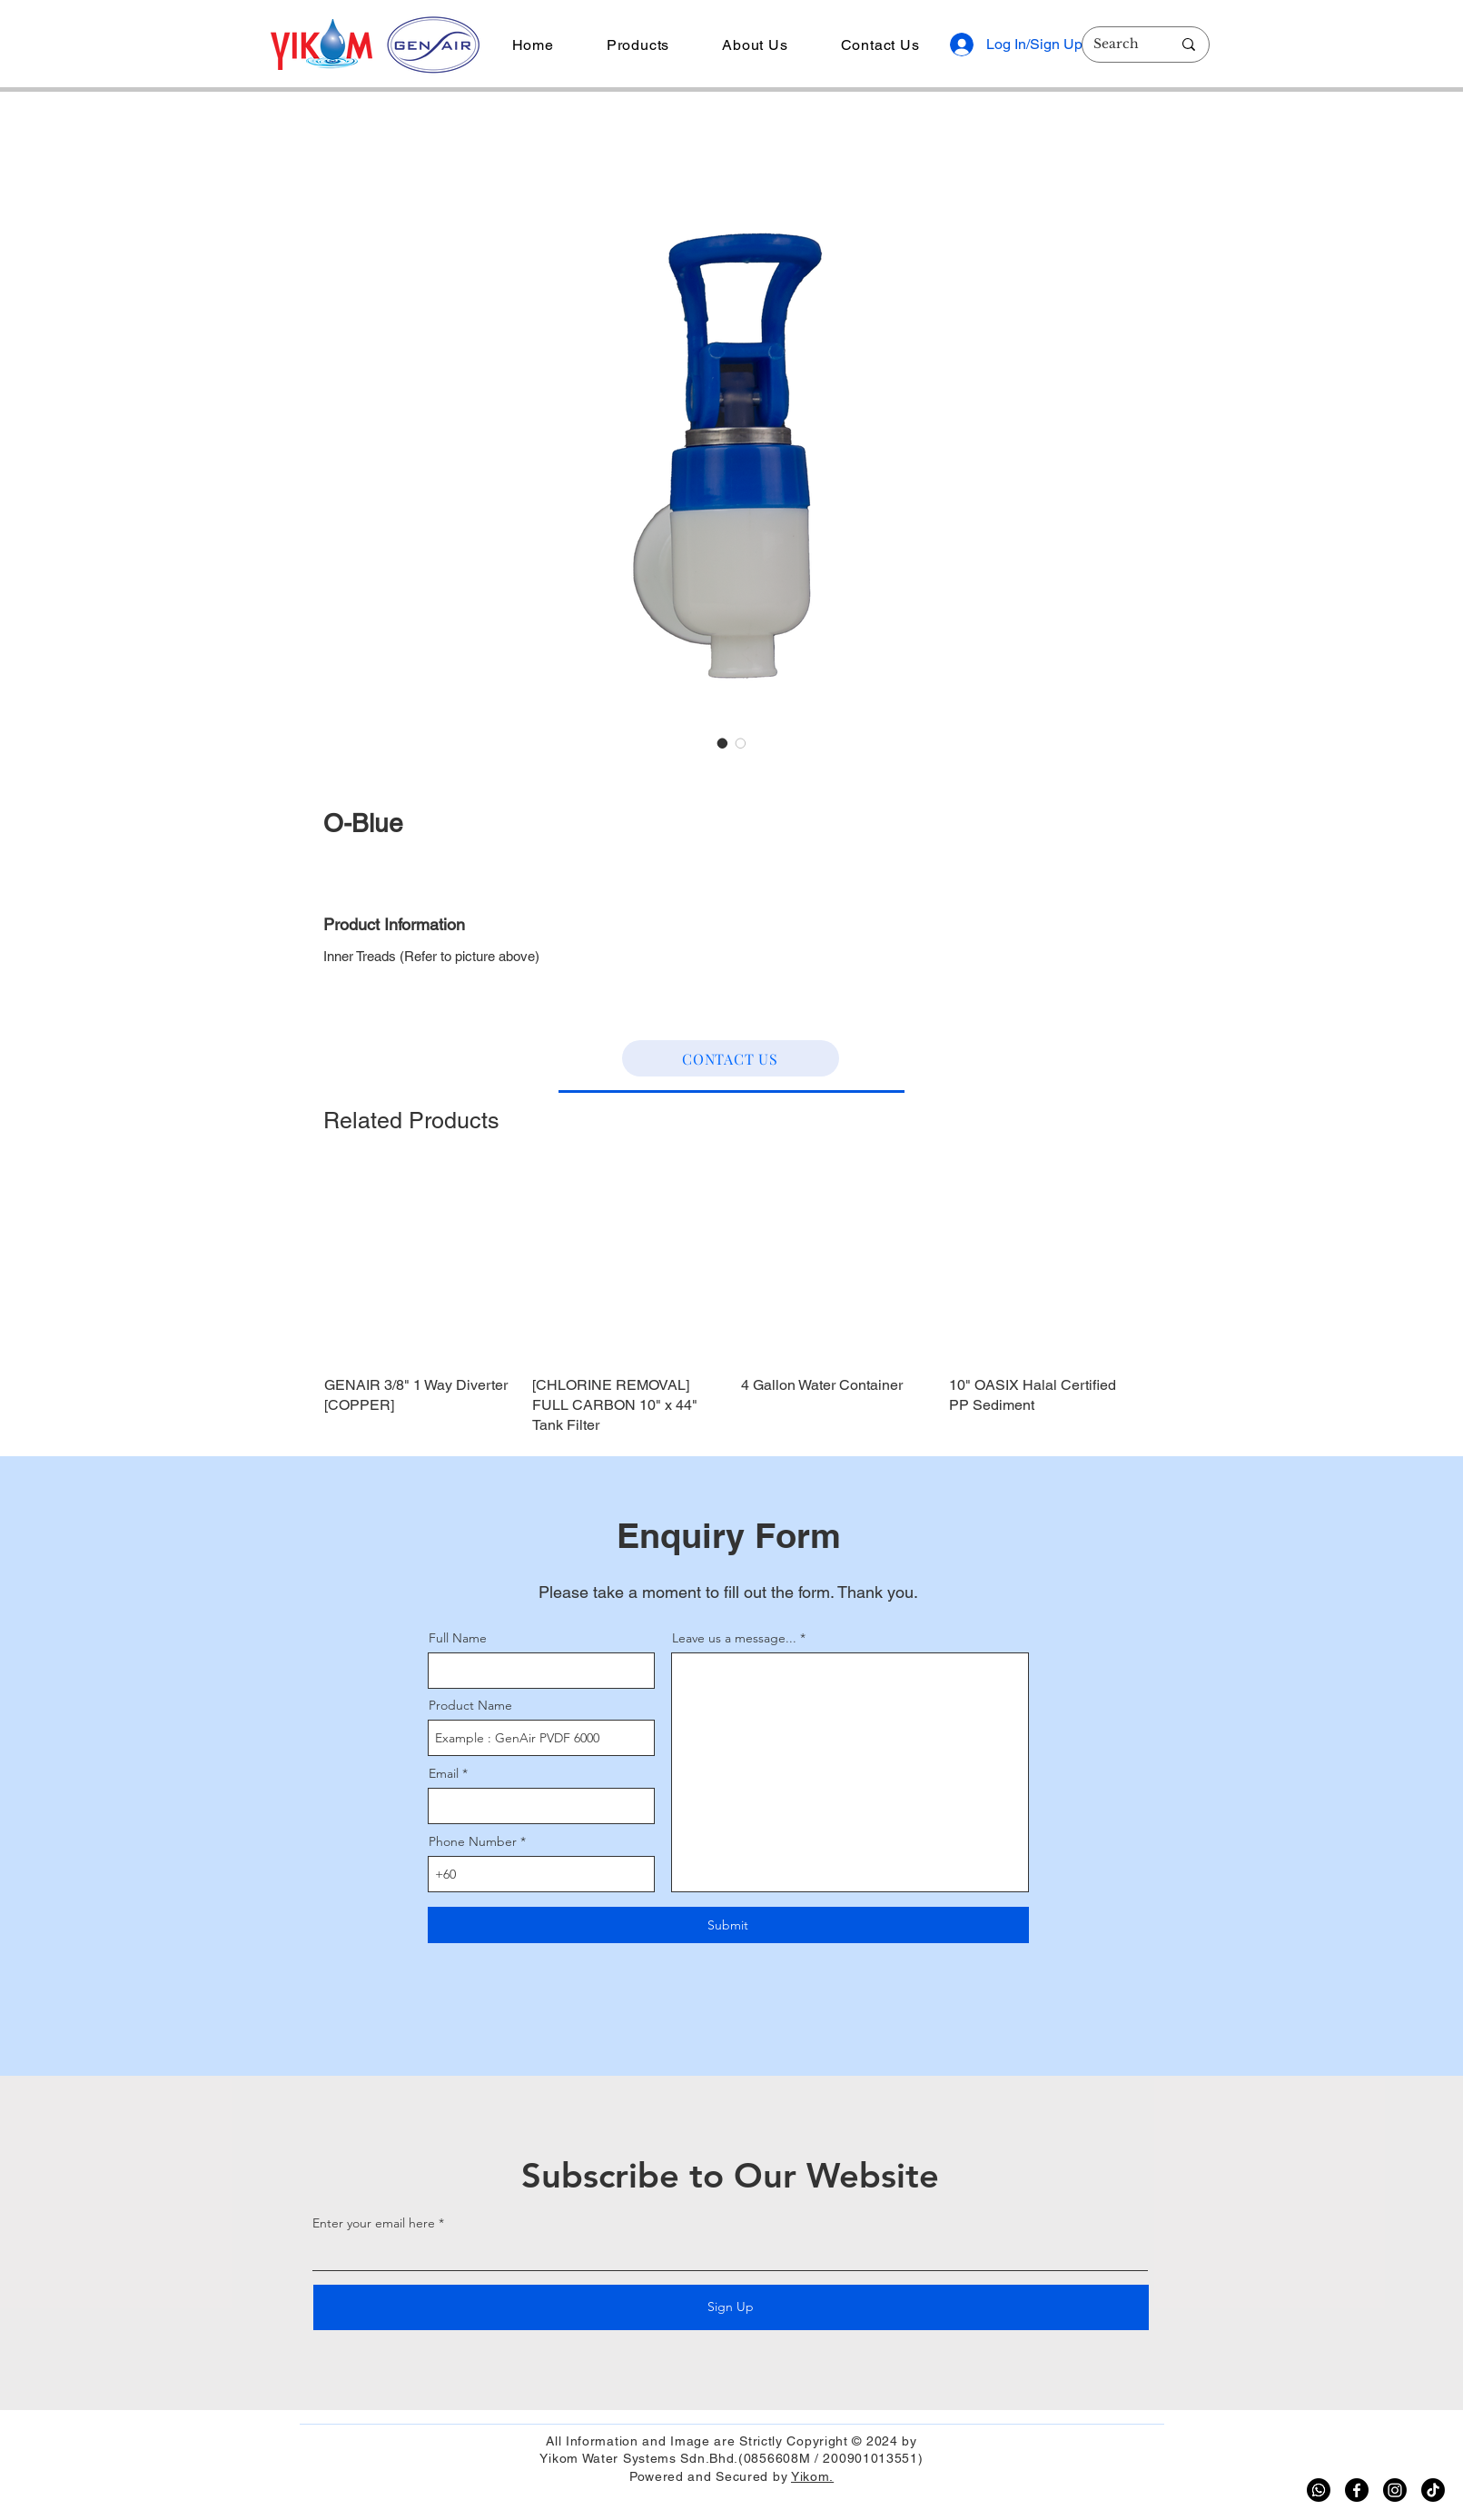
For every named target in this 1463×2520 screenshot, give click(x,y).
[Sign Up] (731, 2307)
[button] (638, 45)
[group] (732, 1303)
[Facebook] (1357, 2490)
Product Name (470, 1705)
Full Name (458, 1638)
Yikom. (812, 2476)
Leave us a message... (734, 1638)
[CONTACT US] (730, 1058)
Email (444, 1773)
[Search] (1118, 44)
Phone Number (473, 1841)
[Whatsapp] (1318, 2490)
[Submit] (728, 1925)
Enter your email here (373, 2223)
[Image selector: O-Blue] (723, 743)
